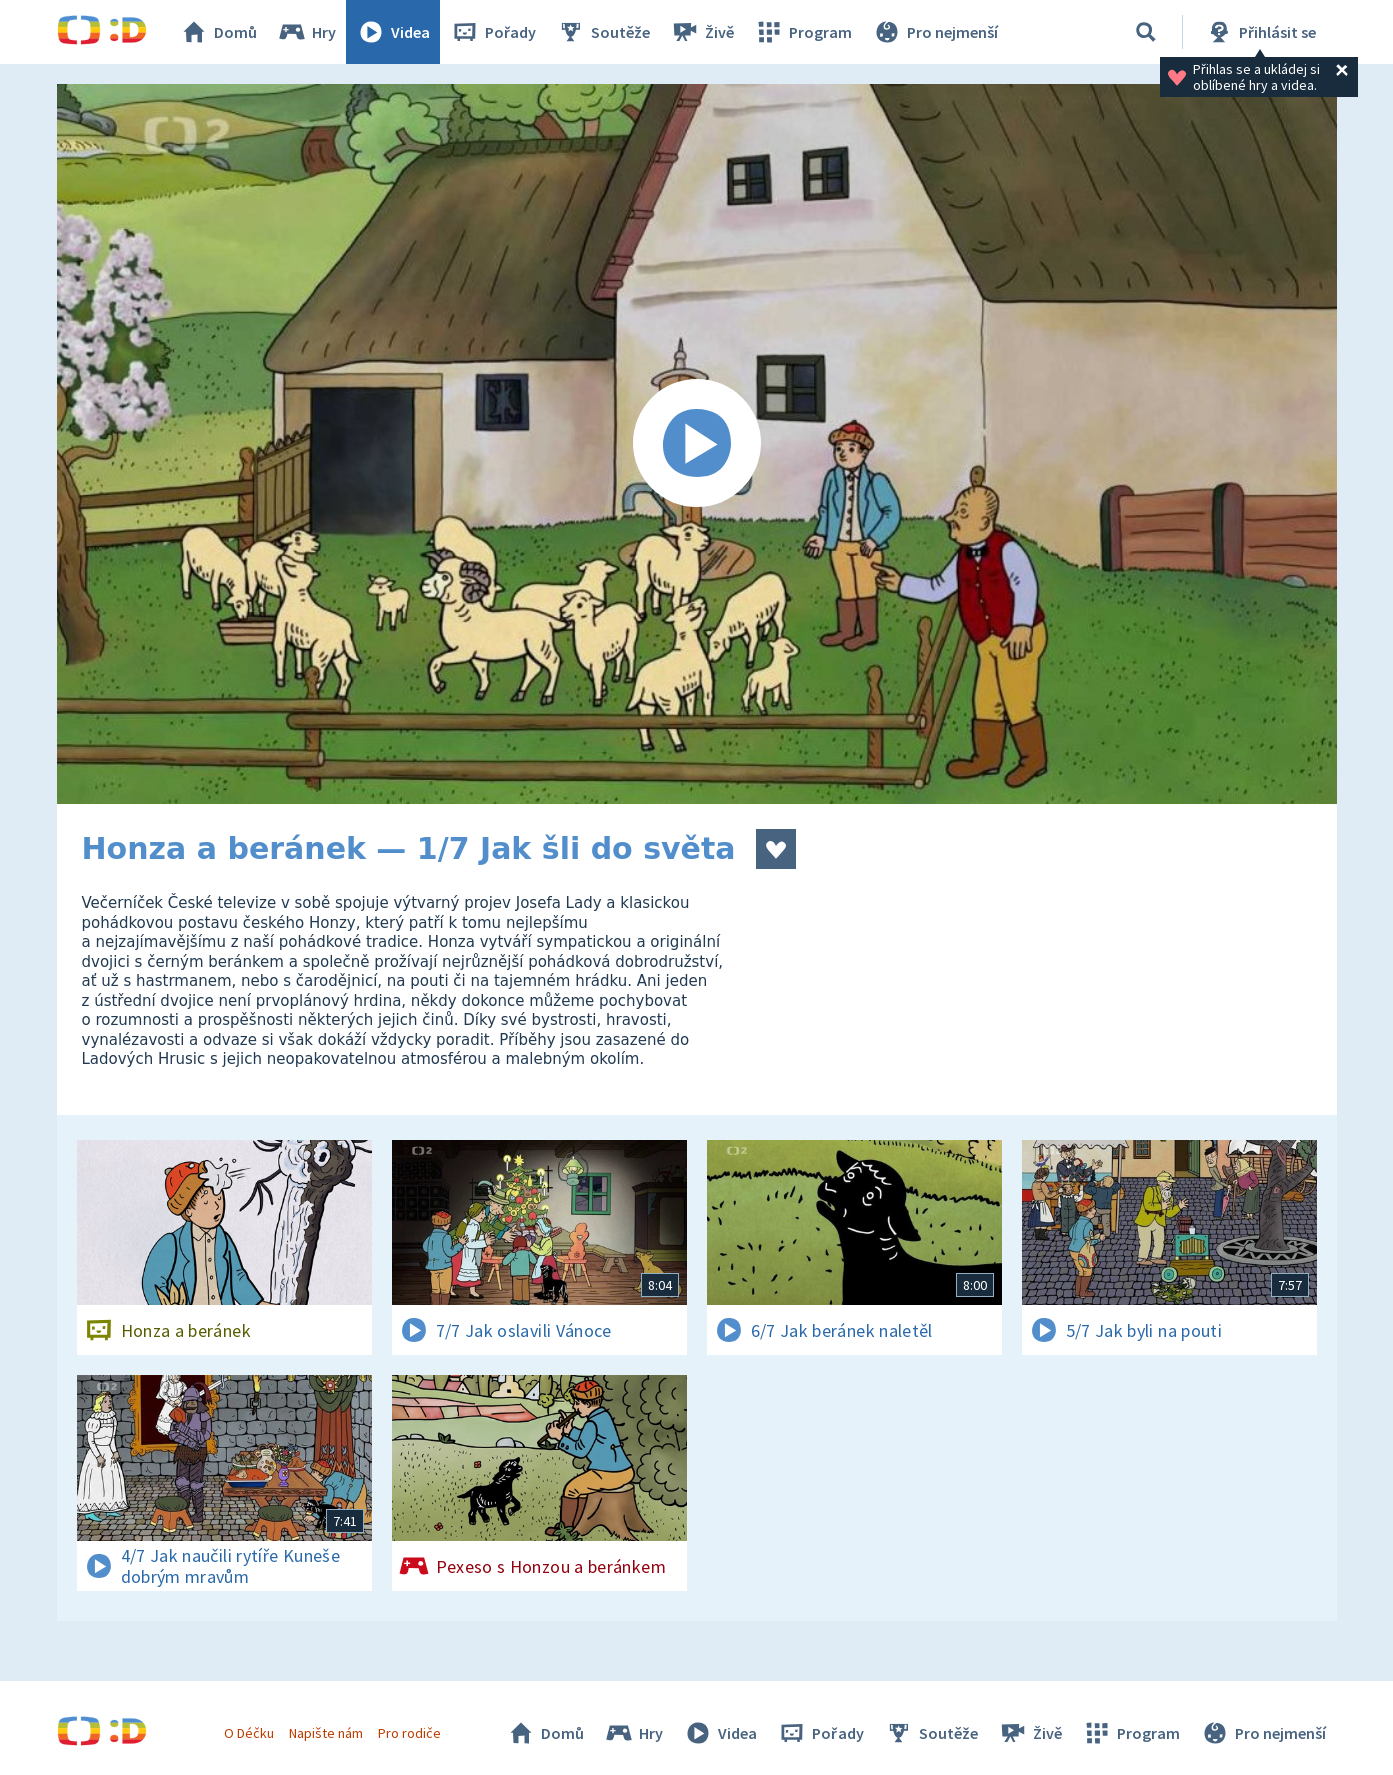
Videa (393, 32)
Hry (306, 32)
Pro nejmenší (935, 32)
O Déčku (249, 1733)
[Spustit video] (697, 444)
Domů (218, 32)
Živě (702, 32)
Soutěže (603, 32)
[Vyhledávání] (1146, 32)
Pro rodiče (409, 1733)
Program (803, 32)
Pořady (493, 32)
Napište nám (326, 1733)
